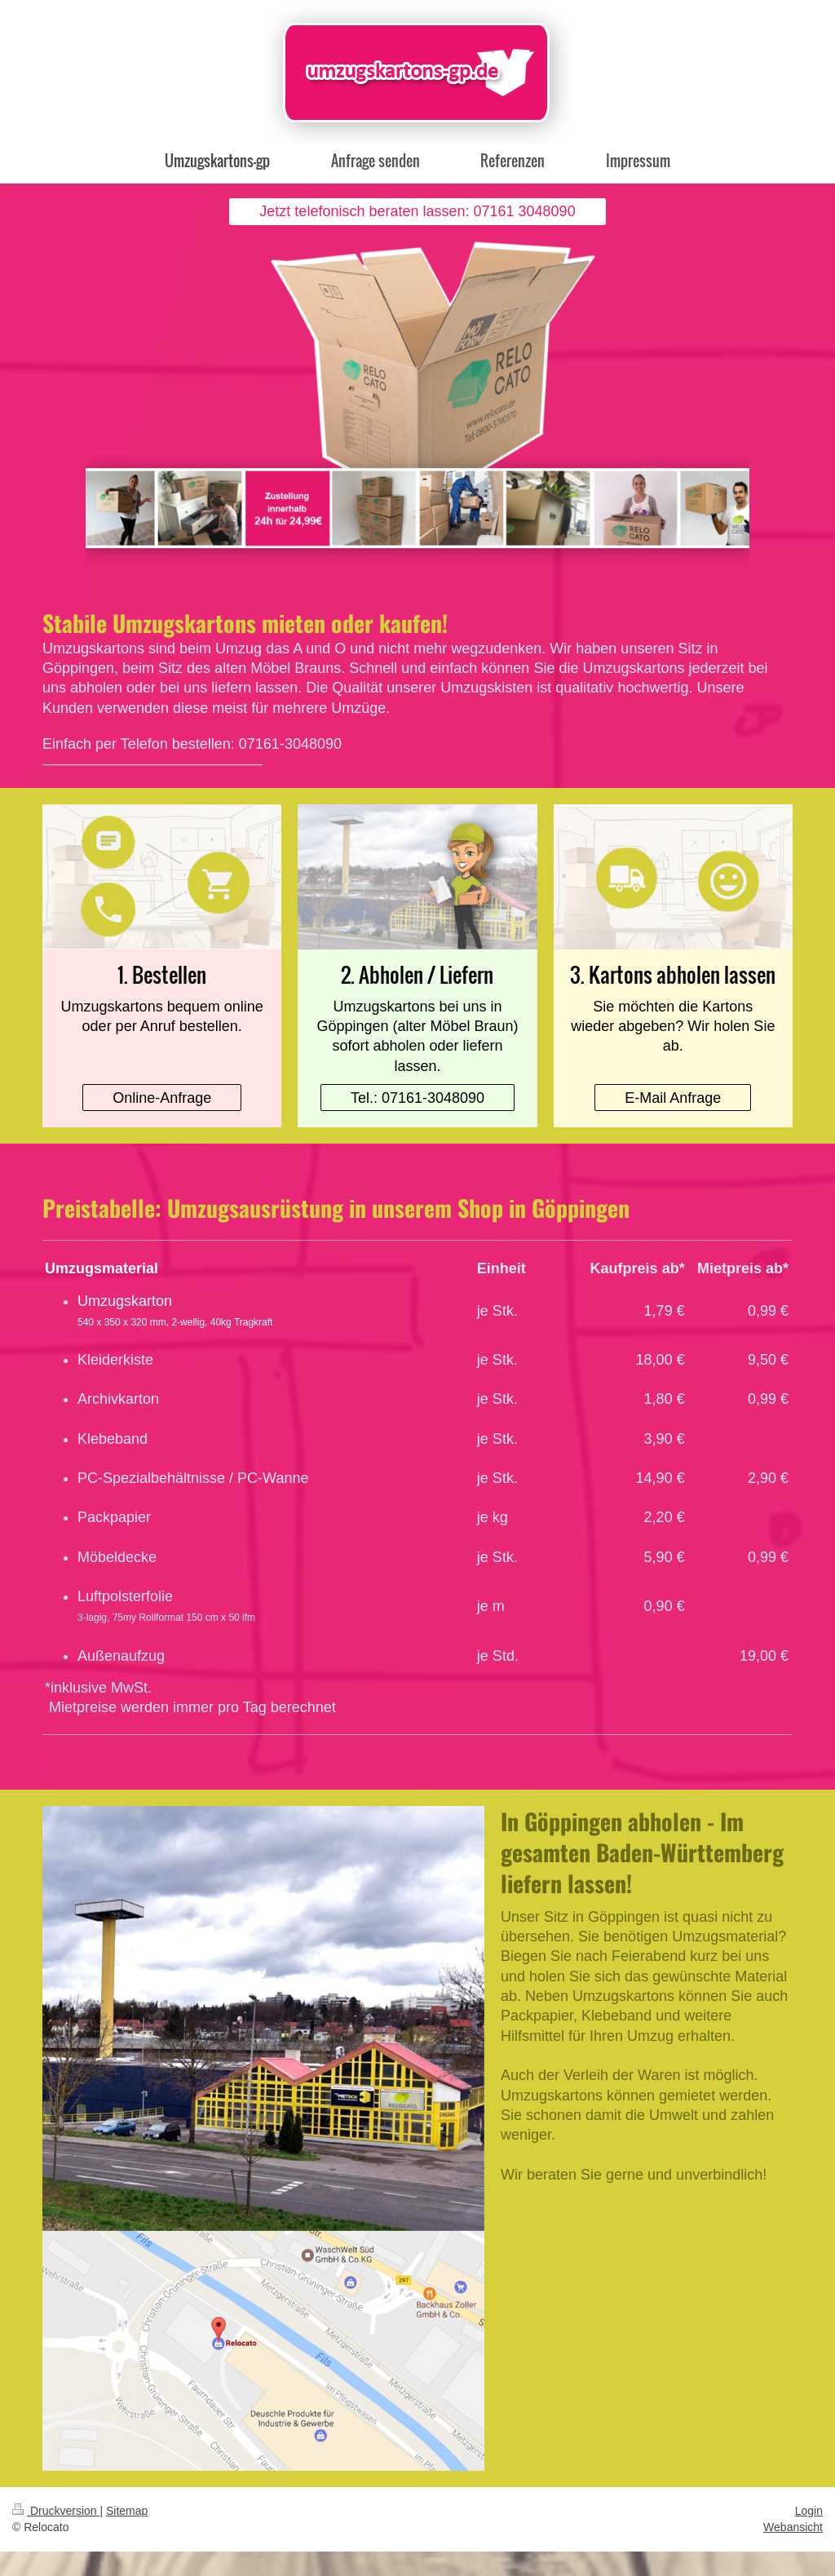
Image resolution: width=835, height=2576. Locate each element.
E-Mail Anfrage (673, 1098)
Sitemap (127, 2510)
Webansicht (793, 2527)
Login (809, 2510)
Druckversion (55, 2510)
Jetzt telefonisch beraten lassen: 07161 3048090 (417, 211)
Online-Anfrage (162, 1098)
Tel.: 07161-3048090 (417, 1098)
